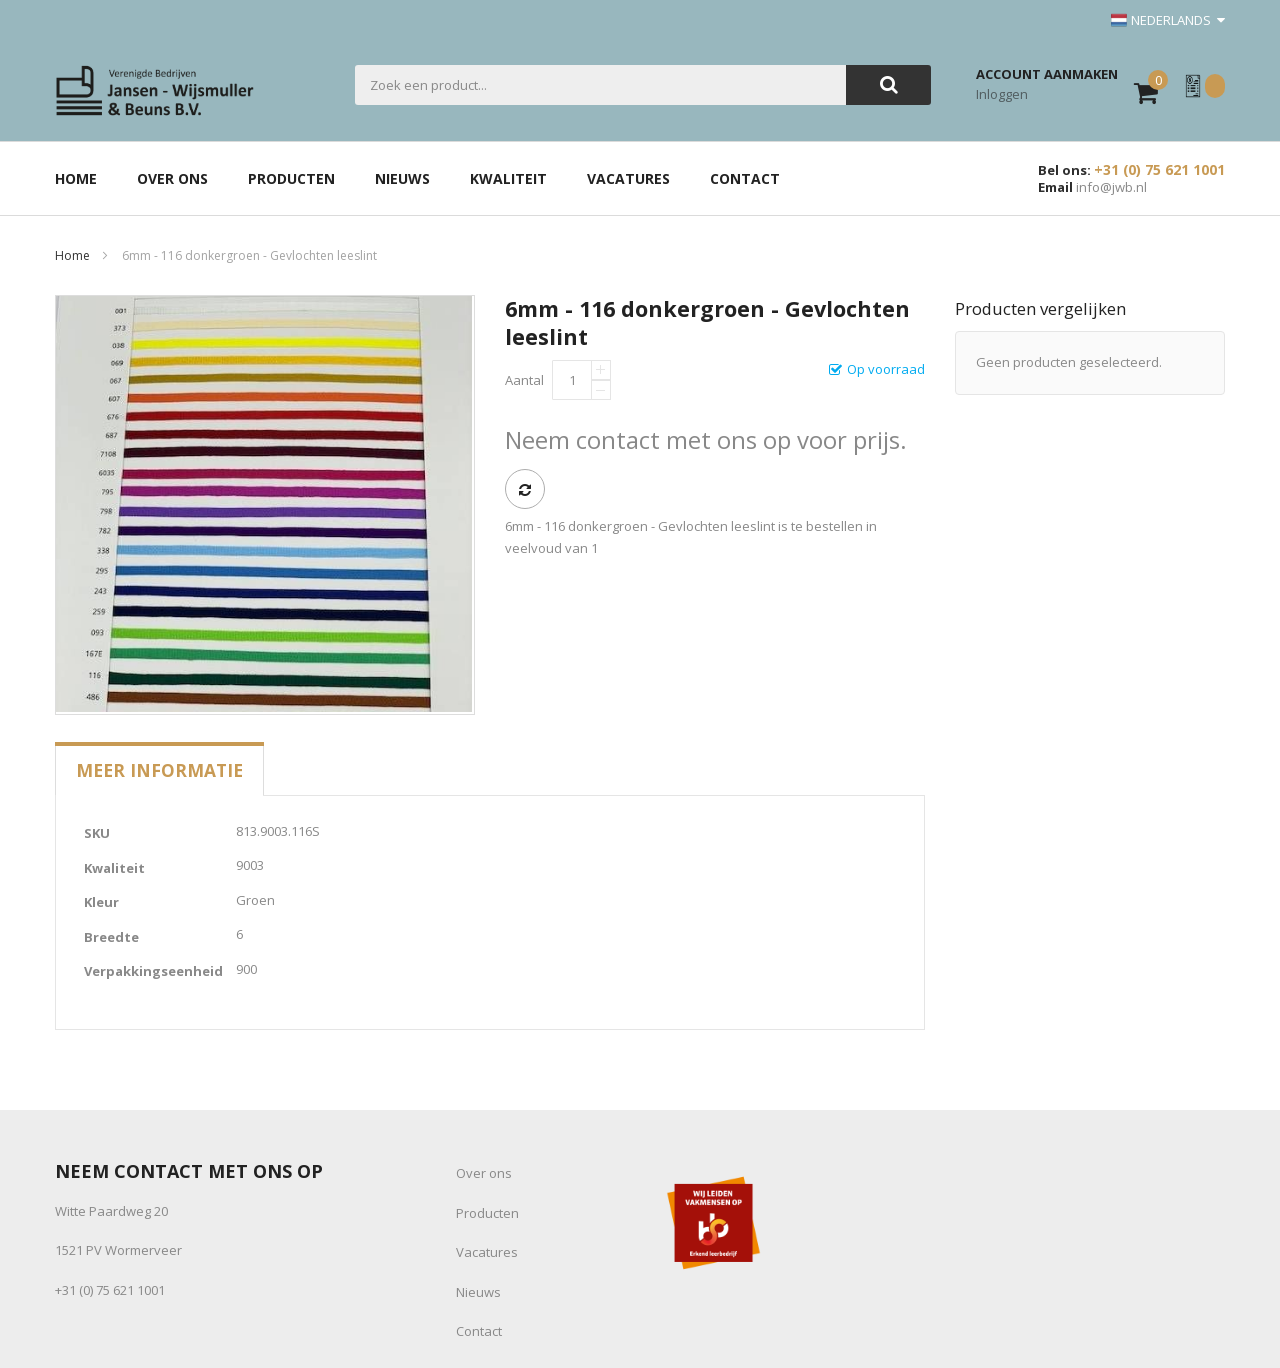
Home (72, 255)
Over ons (484, 1173)
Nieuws (478, 1292)
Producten (487, 1213)
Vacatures (487, 1252)
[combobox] (600, 85)
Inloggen (1002, 94)
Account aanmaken (1047, 74)
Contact (479, 1331)
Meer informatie (159, 770)
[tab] (159, 770)
